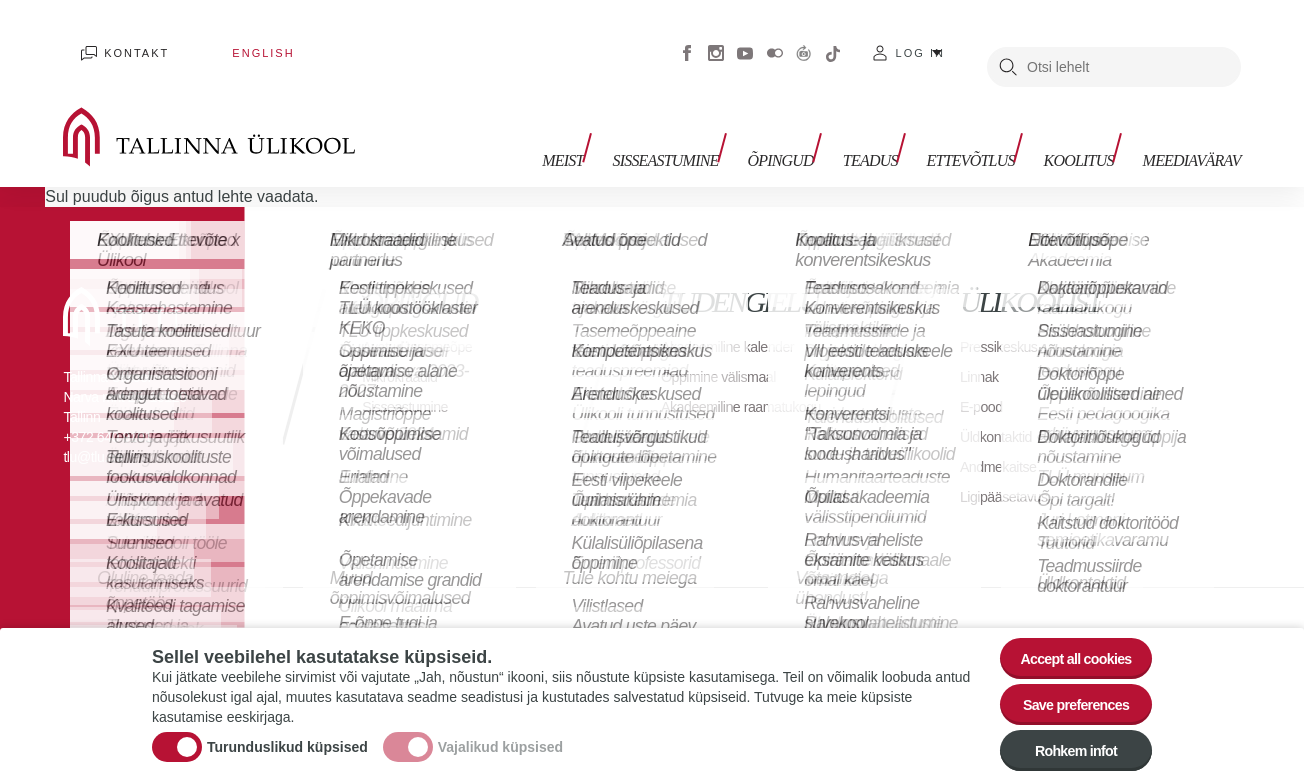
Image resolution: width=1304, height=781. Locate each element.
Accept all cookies (1064, 636)
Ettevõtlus (989, 127)
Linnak (982, 349)
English (207, 40)
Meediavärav (1192, 127)
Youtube (745, 40)
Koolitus (1088, 127)
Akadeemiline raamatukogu (706, 389)
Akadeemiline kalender (736, 319)
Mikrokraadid (405, 349)
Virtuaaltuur (804, 40)
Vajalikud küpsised (500, 735)
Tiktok (833, 40)
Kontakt (116, 40)
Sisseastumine (710, 127)
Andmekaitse (1003, 439)
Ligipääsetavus (1010, 469)
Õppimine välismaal (726, 349)
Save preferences (1065, 691)
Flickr (775, 40)
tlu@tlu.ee (92, 430)
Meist (616, 127)
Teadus (897, 127)
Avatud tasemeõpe (424, 319)
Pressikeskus (1004, 319)
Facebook (687, 40)
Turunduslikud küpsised (287, 735)
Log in (920, 40)
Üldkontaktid (1001, 409)
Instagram (716, 40)
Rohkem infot (1064, 746)
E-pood (984, 379)
